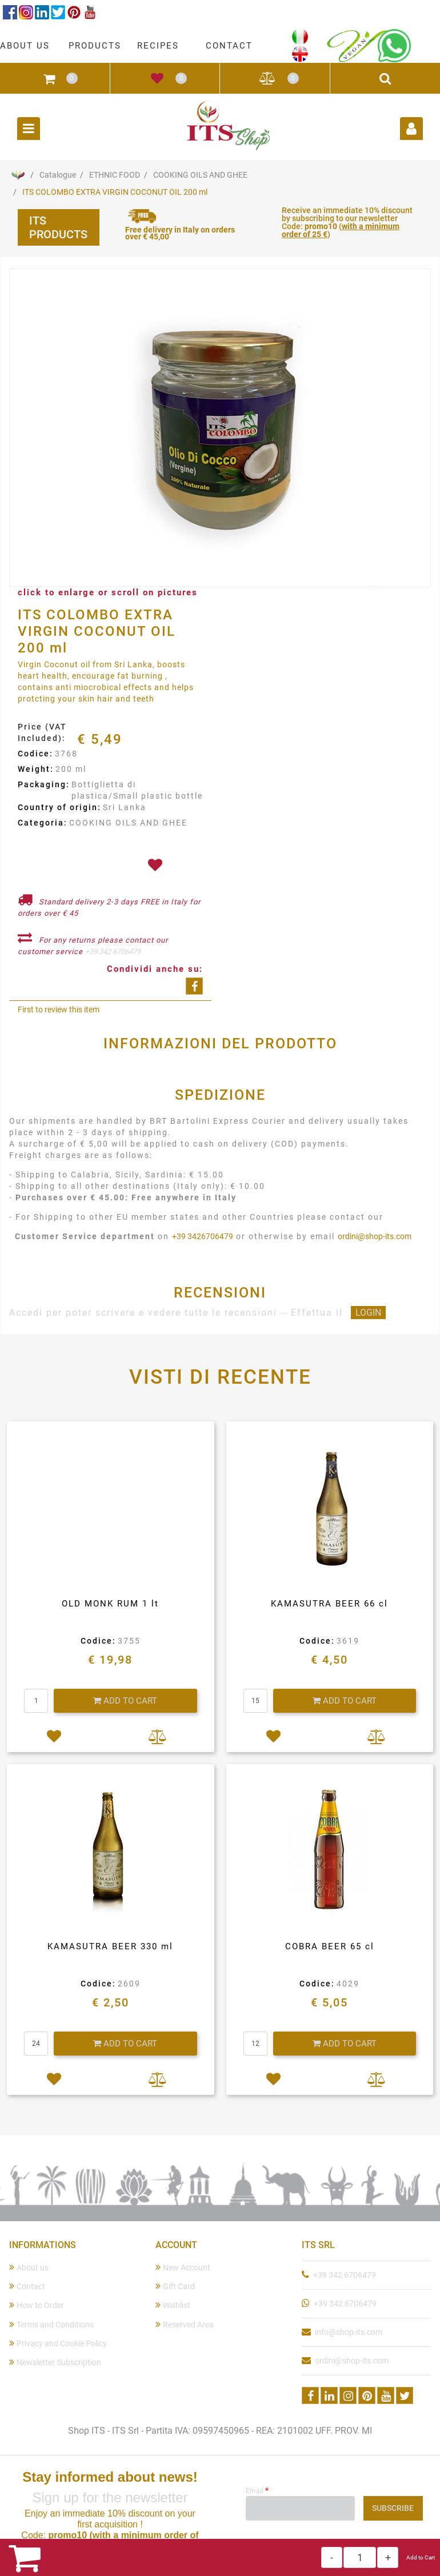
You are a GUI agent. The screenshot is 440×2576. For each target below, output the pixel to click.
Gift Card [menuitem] (175, 2286)
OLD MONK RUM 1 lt (110, 1604)
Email (257, 2490)
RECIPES (158, 46)
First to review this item (58, 1009)
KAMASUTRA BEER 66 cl (329, 1604)
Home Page (17, 175)
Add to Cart (420, 2557)
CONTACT (229, 46)
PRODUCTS (95, 46)
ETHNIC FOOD (114, 174)
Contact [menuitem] (27, 2286)
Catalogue (57, 174)
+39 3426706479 (202, 1236)
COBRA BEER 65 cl (329, 1946)
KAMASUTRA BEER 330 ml (110, 1946)
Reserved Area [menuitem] (184, 2324)
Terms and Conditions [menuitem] (51, 2324)
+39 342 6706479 (113, 951)
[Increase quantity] (387, 2557)
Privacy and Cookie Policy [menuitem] (58, 2343)
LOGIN (368, 1312)
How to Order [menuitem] (36, 2305)
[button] (220, 428)
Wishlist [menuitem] (172, 2305)
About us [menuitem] (29, 2267)
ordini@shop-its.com (374, 1236)
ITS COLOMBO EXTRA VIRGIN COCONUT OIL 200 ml (114, 192)
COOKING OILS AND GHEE (200, 174)
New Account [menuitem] (182, 2267)
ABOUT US (25, 46)
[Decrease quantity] (331, 2557)
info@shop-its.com (348, 2332)
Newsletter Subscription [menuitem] (55, 2362)
